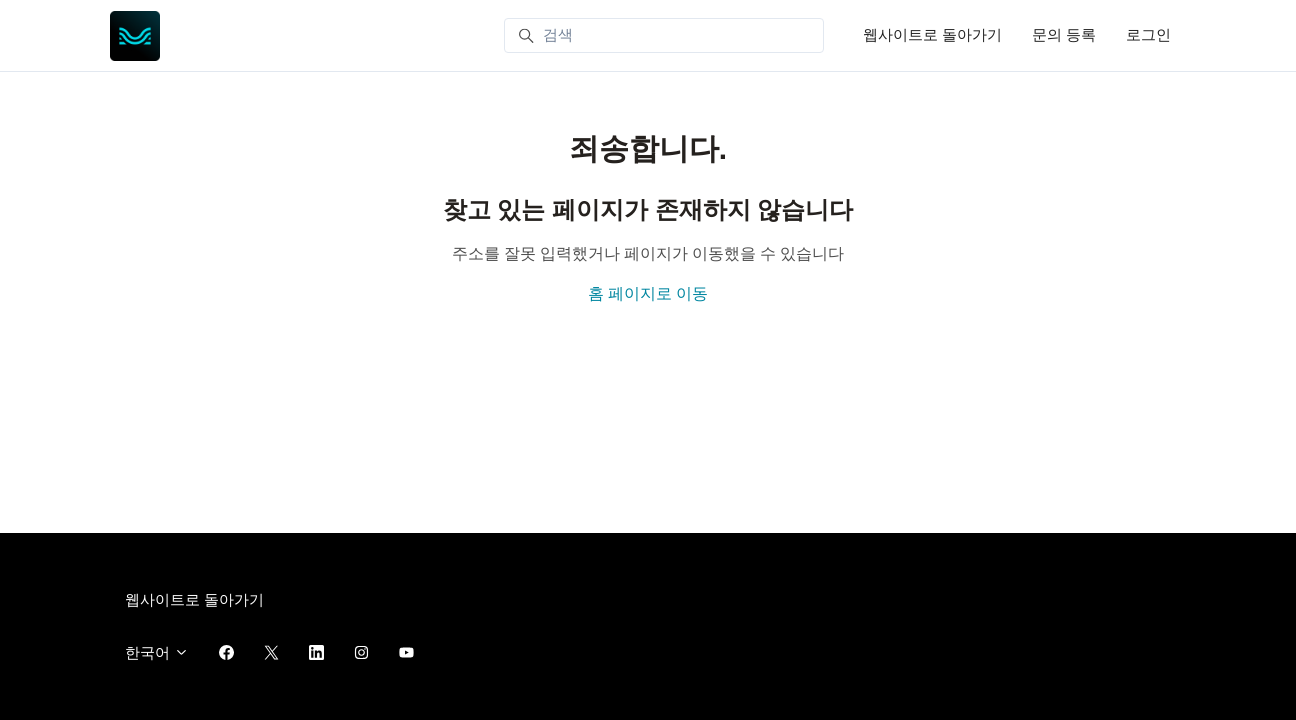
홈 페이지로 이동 (648, 293)
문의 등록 (1064, 35)
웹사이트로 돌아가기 (932, 35)
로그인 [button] (1148, 35)
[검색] (664, 36)
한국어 (157, 653)
